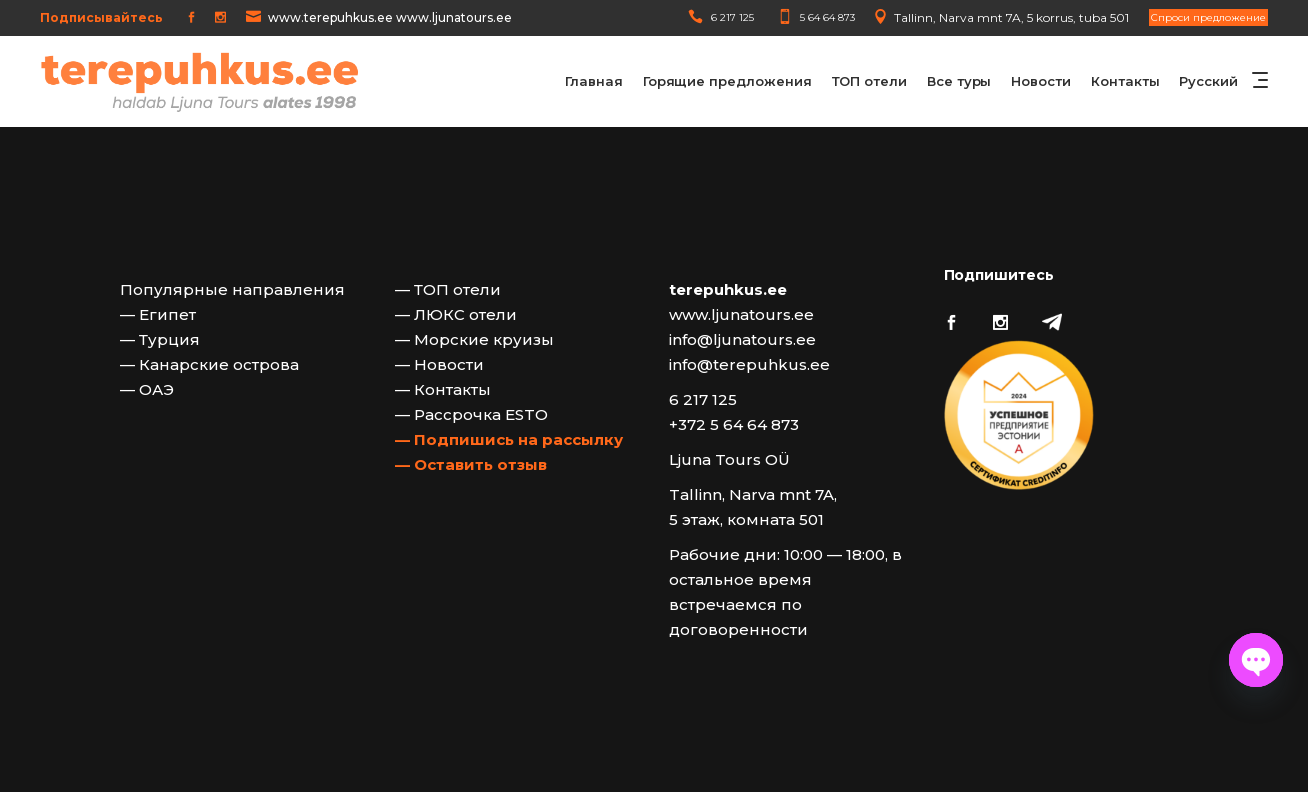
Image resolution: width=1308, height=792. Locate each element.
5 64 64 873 (827, 17)
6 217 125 (732, 17)
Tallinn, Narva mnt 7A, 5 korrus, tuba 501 (1011, 17)
